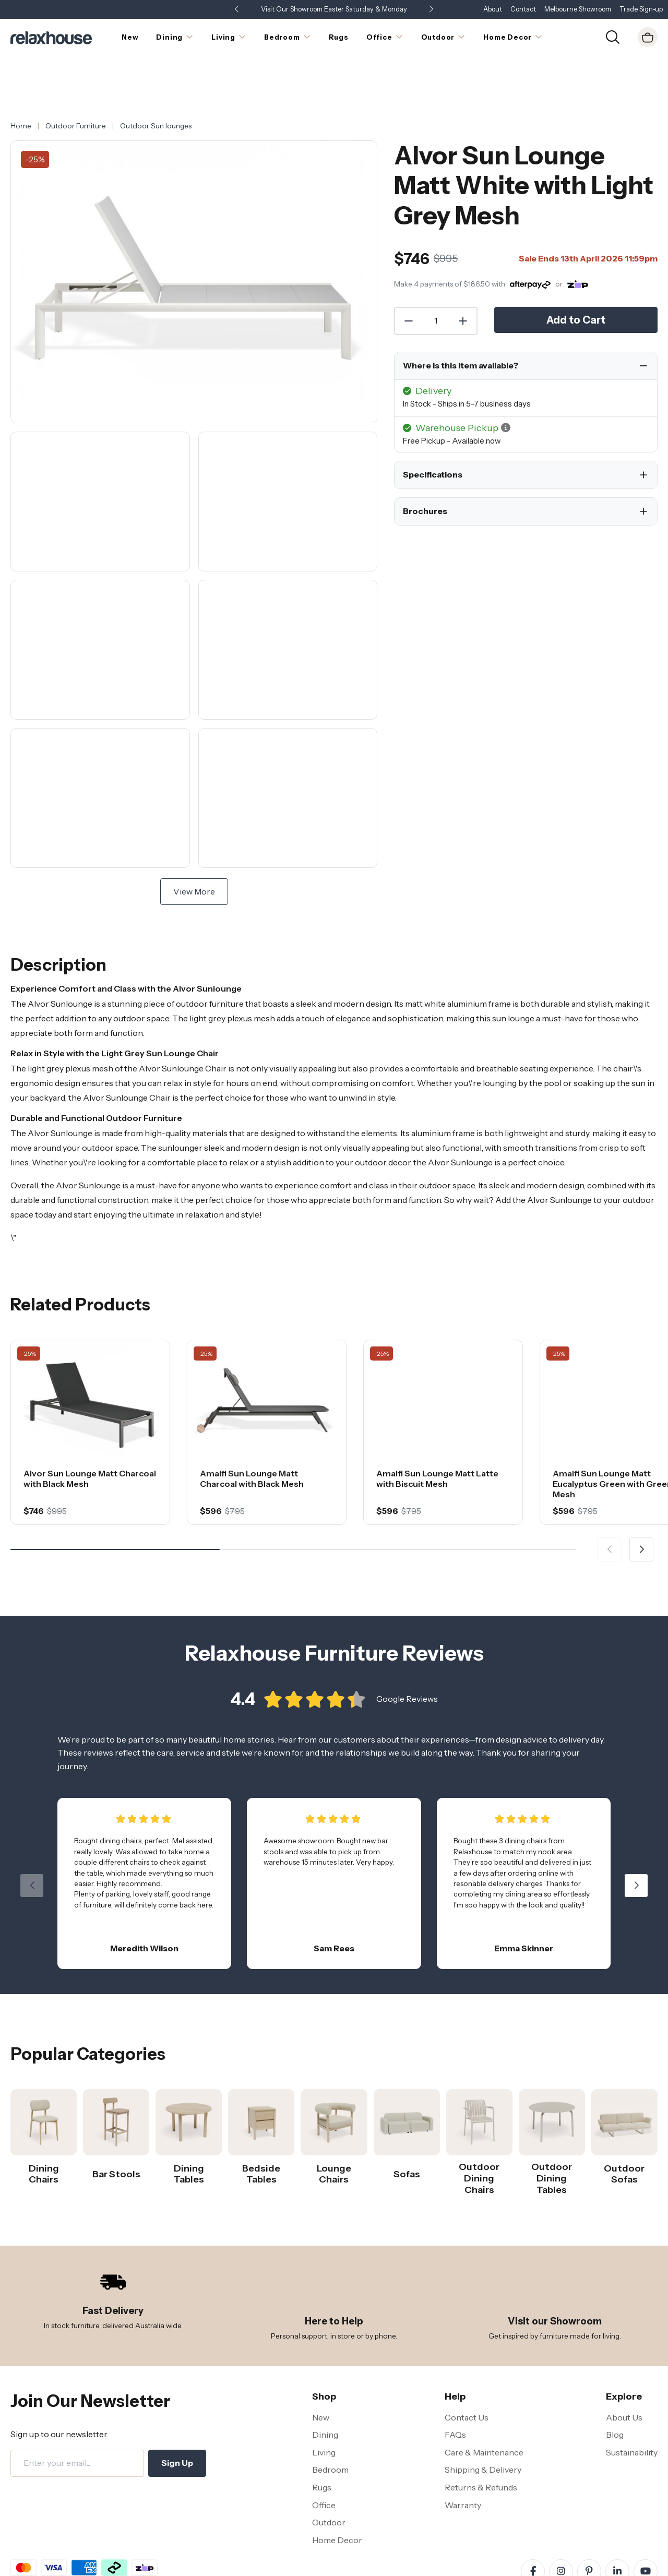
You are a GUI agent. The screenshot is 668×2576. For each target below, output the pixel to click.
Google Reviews (407, 1660)
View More (194, 848)
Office (324, 2462)
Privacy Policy (115, 2569)
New (320, 2374)
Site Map (205, 2569)
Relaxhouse (575, 2568)
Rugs (321, 2444)
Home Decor (337, 2497)
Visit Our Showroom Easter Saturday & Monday (334, 9)
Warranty (463, 2462)
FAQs (455, 2392)
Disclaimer (164, 2569)
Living (324, 2409)
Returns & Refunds (481, 2444)
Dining (325, 2392)
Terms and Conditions (47, 2569)
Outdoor (328, 2479)
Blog (615, 2392)
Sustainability (632, 2409)
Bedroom (330, 2427)
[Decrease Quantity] (408, 278)
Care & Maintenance (484, 2409)
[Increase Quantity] (463, 278)
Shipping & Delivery (483, 2427)
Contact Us (466, 2374)
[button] (431, 9)
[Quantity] (436, 278)
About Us (624, 2374)
